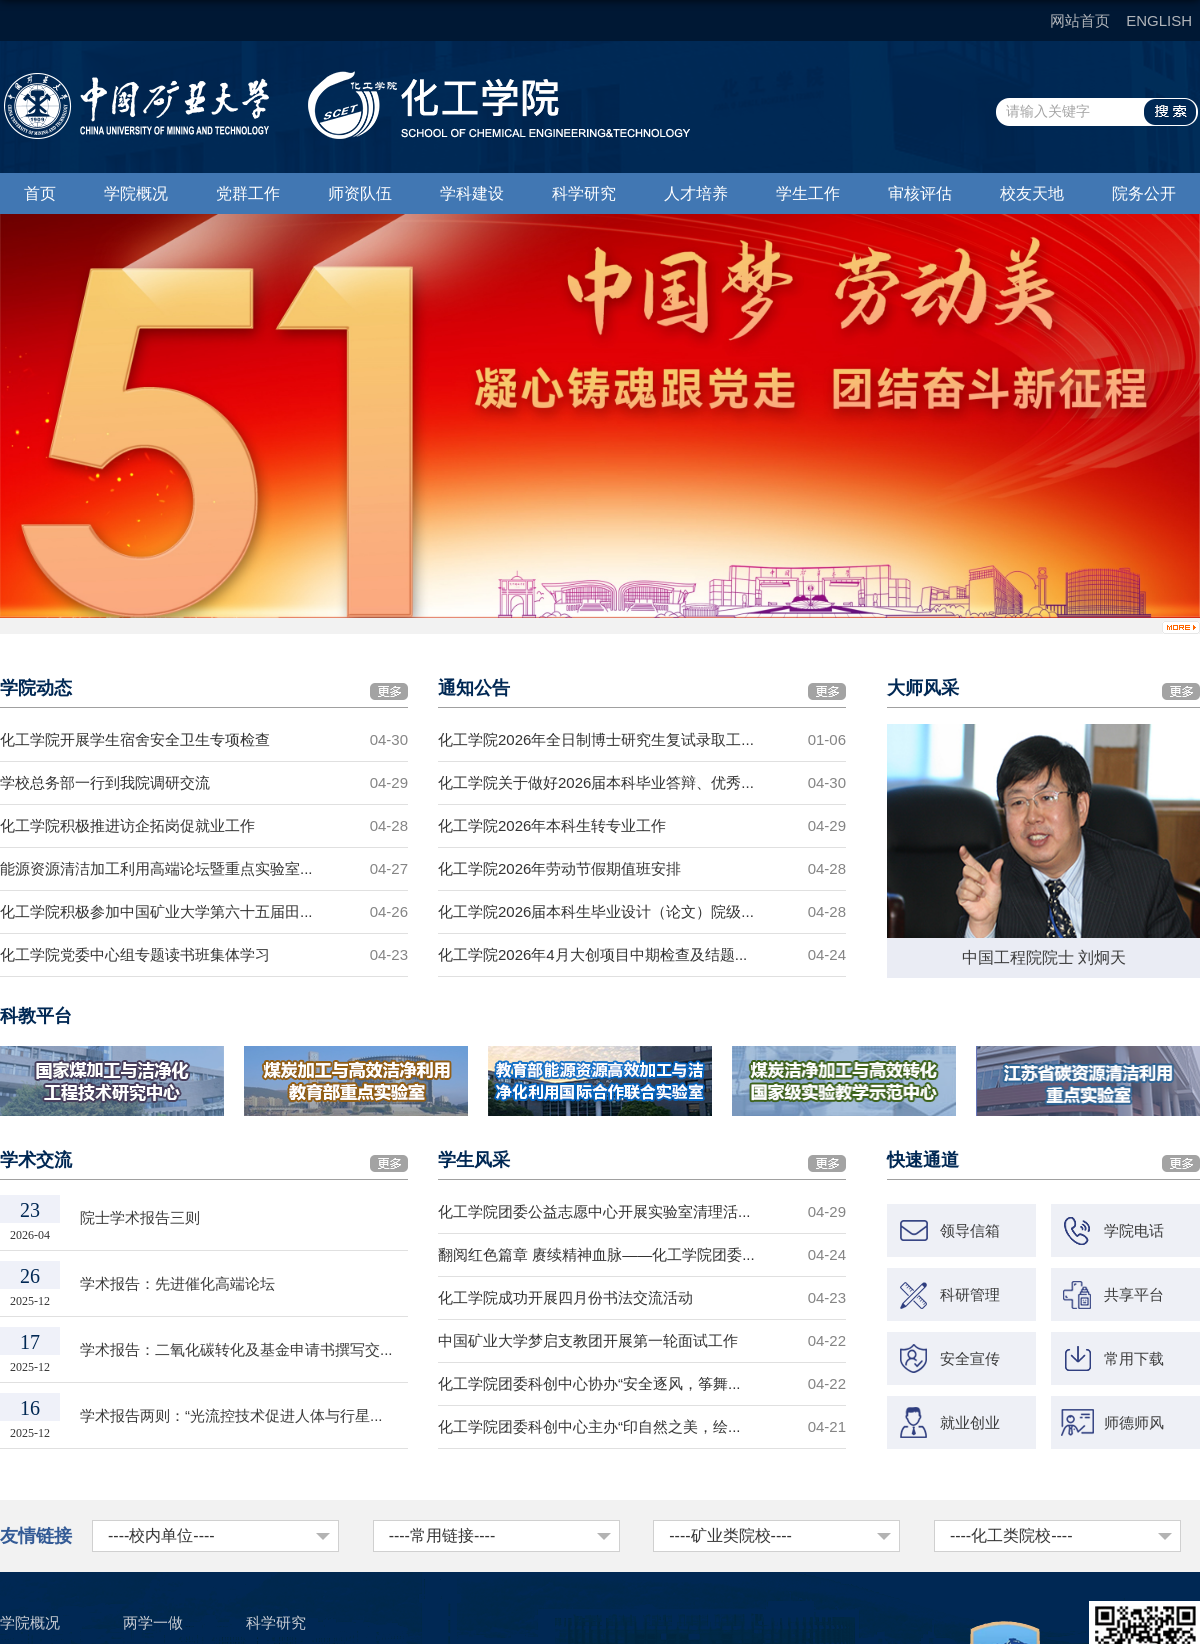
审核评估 (920, 193)
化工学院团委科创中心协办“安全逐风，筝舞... (589, 1383)
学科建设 (472, 193)
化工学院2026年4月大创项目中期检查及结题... (592, 954)
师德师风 (1134, 1422)
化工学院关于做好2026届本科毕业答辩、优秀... (596, 782)
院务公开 (1144, 193)
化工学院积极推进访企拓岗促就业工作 (127, 825)
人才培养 (696, 193)
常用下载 (1134, 1358)
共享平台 (1134, 1294)
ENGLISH (1159, 20)
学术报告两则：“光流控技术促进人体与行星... (231, 1415)
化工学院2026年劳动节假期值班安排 (559, 868)
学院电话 (1134, 1230)
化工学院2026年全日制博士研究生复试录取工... (596, 739)
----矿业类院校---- (730, 1535)
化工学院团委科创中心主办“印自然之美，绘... (589, 1426)
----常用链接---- (442, 1535)
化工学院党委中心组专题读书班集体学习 (135, 954)
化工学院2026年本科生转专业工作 (552, 825)
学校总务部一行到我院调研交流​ (105, 782)
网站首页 (1080, 20)
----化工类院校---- (1011, 1535)
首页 (40, 193)
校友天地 (1032, 193)
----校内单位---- (161, 1535)
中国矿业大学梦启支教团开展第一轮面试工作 (588, 1340)
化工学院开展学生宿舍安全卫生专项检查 (135, 739)
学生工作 (808, 193)
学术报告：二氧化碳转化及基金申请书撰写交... (236, 1349)
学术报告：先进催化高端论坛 (177, 1283)
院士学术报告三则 (140, 1217)
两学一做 (153, 1622)
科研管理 (970, 1294)
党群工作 (248, 193)
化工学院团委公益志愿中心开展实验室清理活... (594, 1211)
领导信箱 (970, 1230)
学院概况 (136, 193)
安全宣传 (970, 1358)
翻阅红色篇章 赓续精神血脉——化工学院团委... (596, 1254)
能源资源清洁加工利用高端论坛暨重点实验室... (156, 868)
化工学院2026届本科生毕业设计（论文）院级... (596, 911)
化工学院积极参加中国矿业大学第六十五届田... (156, 911)
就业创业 (970, 1422)
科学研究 (584, 193)
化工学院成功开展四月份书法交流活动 (565, 1297)
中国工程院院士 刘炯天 (1044, 957)
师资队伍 (360, 193)
